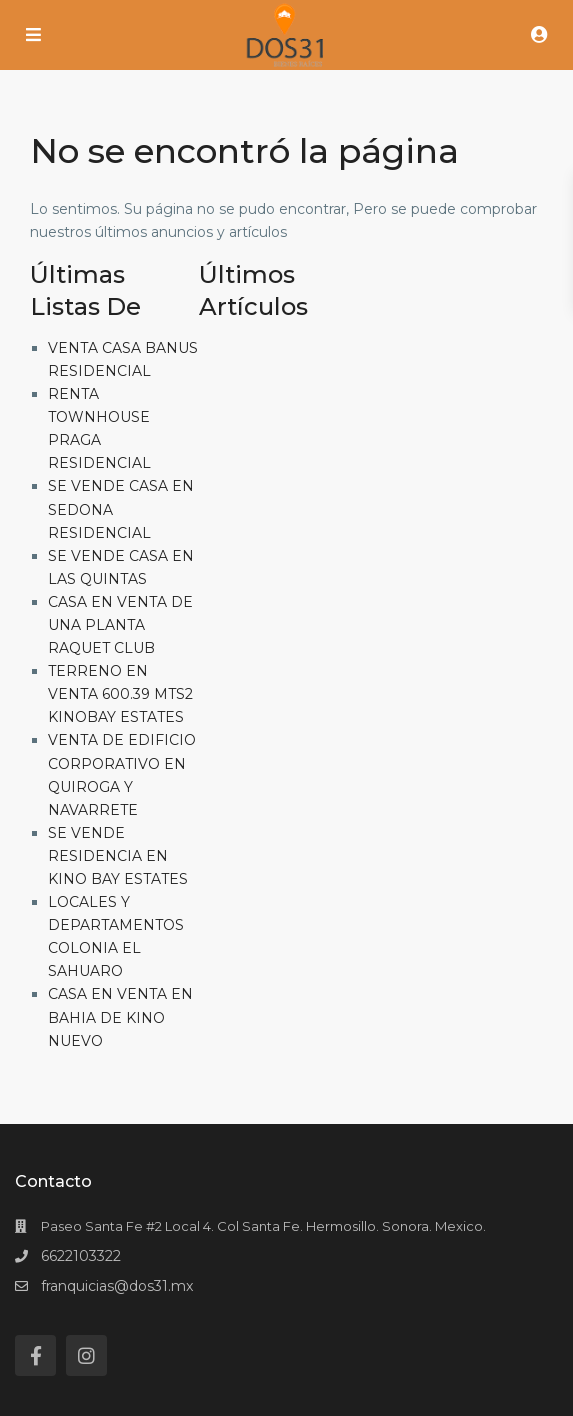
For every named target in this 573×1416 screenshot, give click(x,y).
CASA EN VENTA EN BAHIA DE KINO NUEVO (120, 1017)
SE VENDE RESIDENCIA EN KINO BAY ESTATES (118, 856)
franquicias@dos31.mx (117, 1286)
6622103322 (81, 1256)
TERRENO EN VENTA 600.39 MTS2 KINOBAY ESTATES (120, 694)
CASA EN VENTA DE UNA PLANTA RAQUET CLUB (120, 625)
